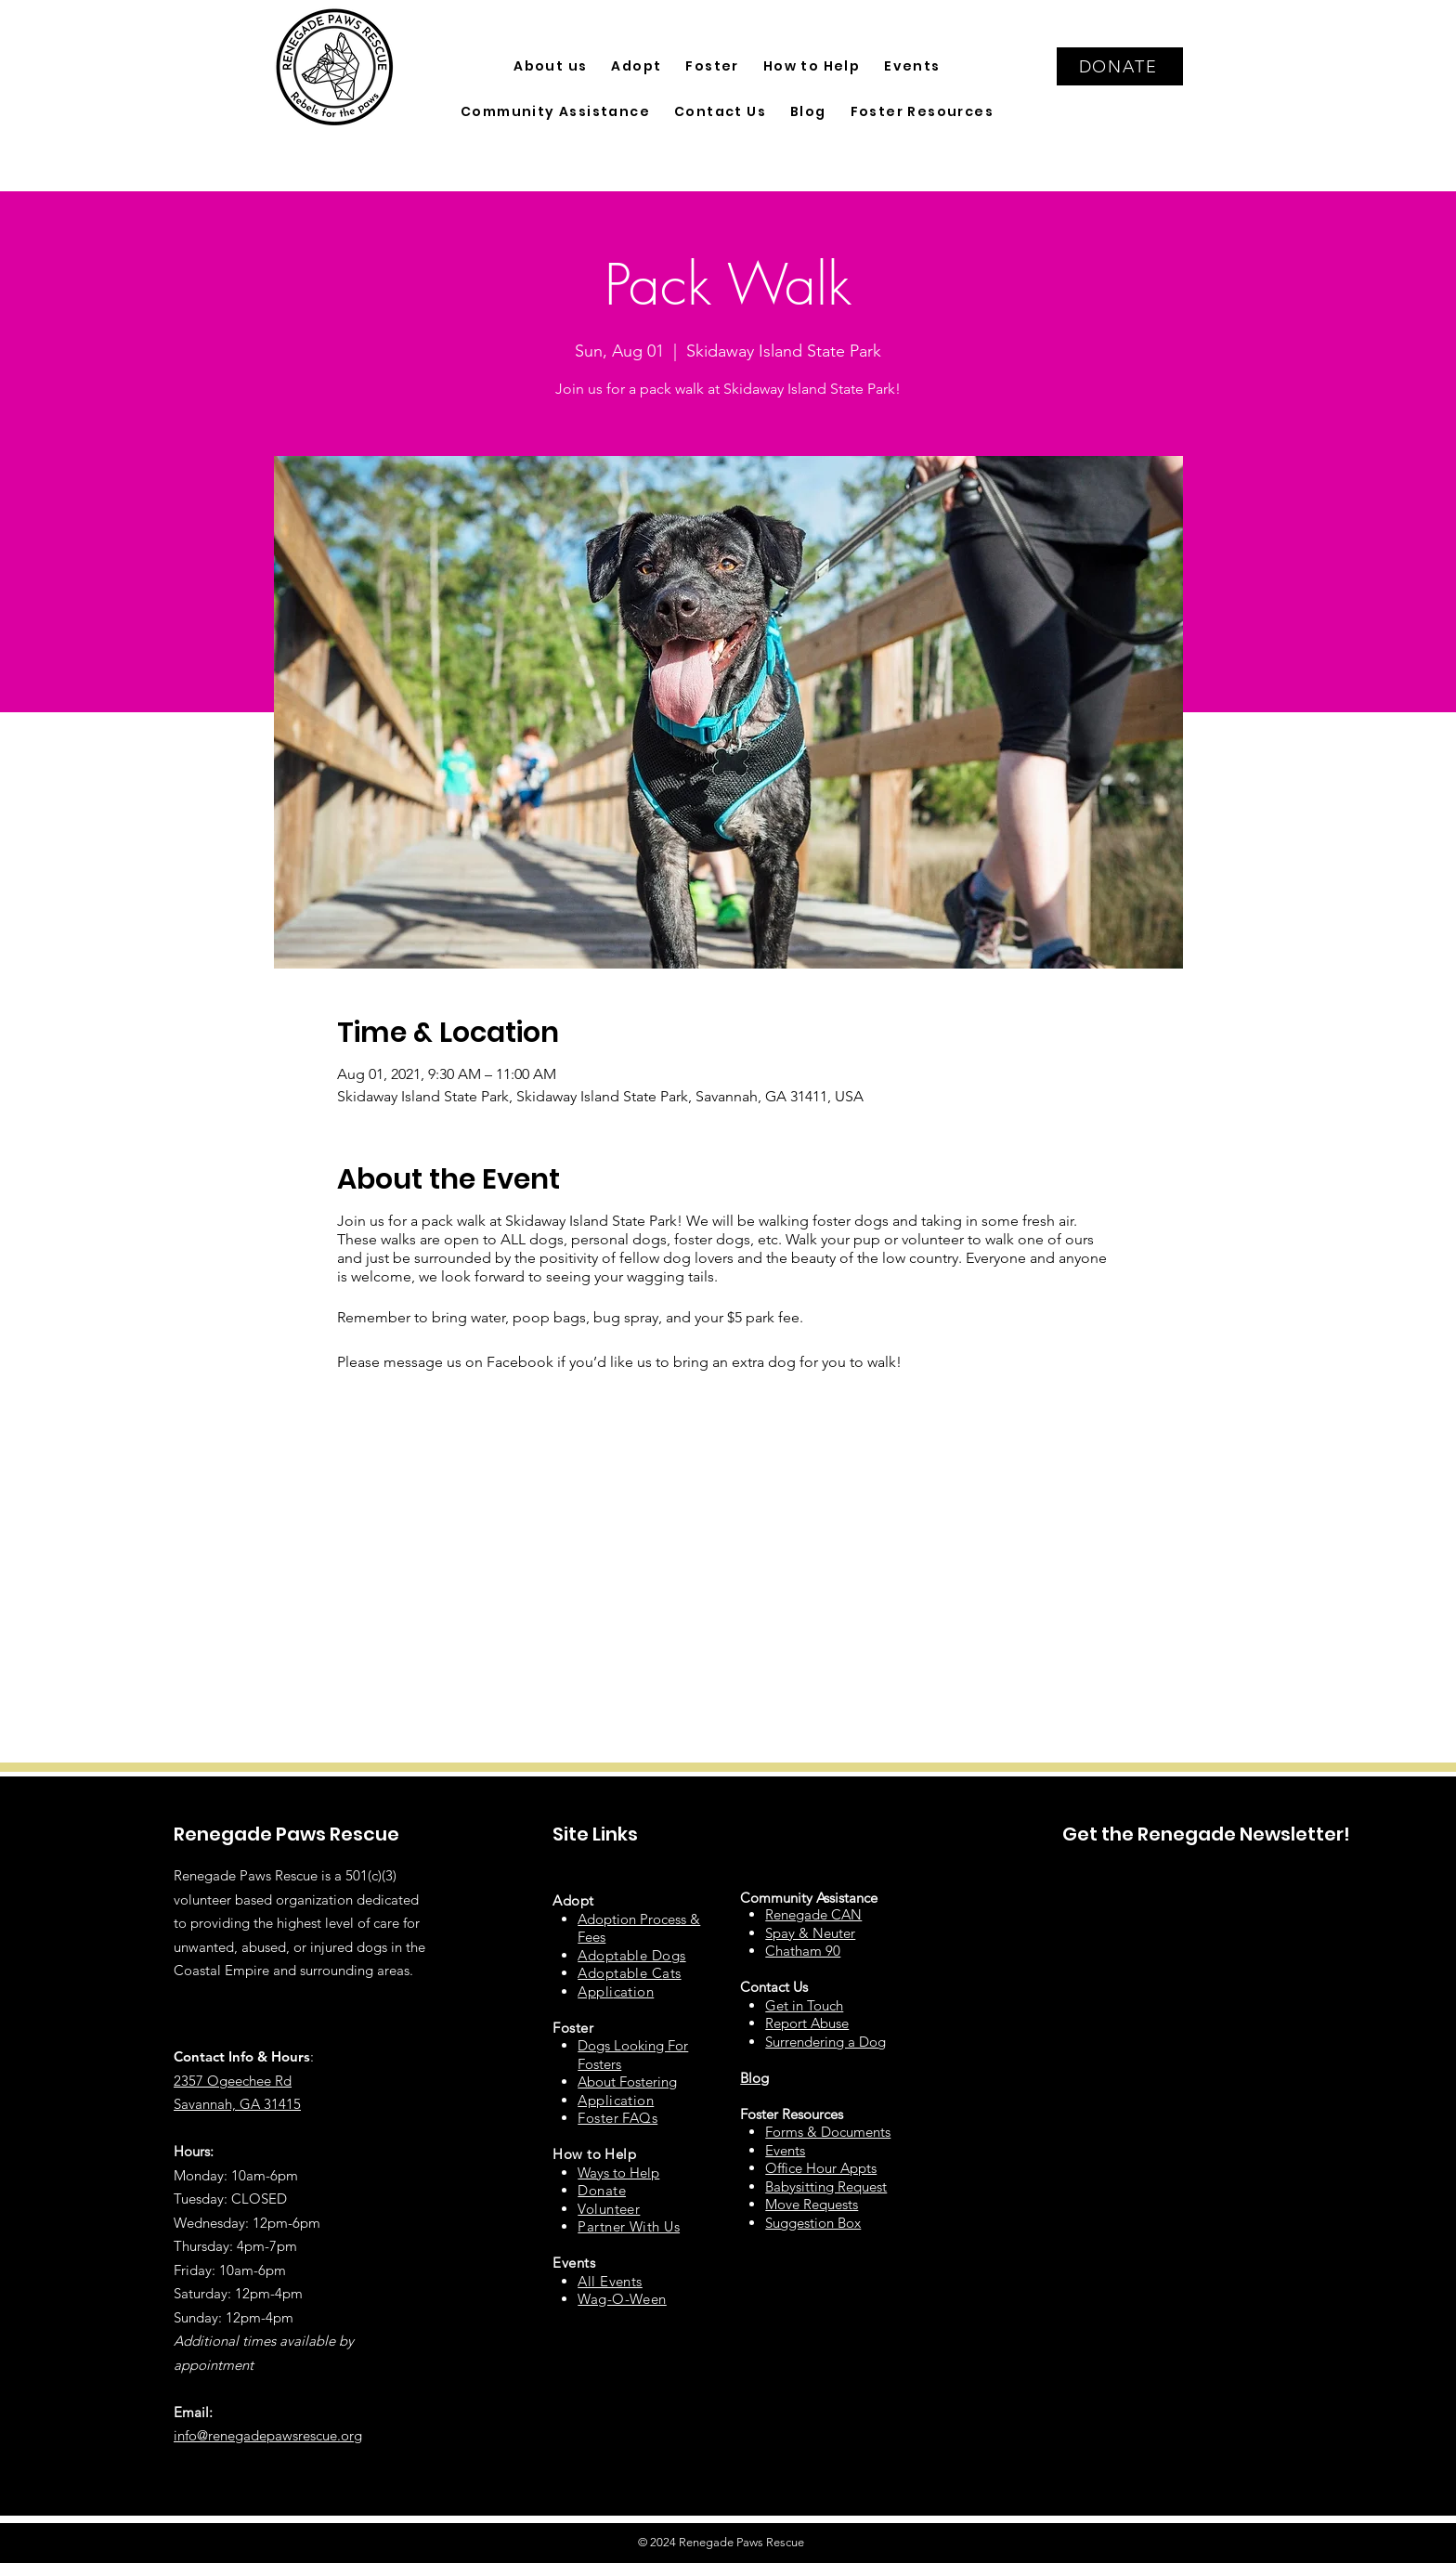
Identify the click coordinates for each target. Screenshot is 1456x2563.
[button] (550, 66)
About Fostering (627, 2081)
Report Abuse (807, 2023)
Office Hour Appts (821, 2168)
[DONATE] (1120, 66)
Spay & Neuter (810, 1933)
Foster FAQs (617, 2118)
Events (785, 2150)
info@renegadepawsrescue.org (268, 2435)
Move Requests (811, 2204)
